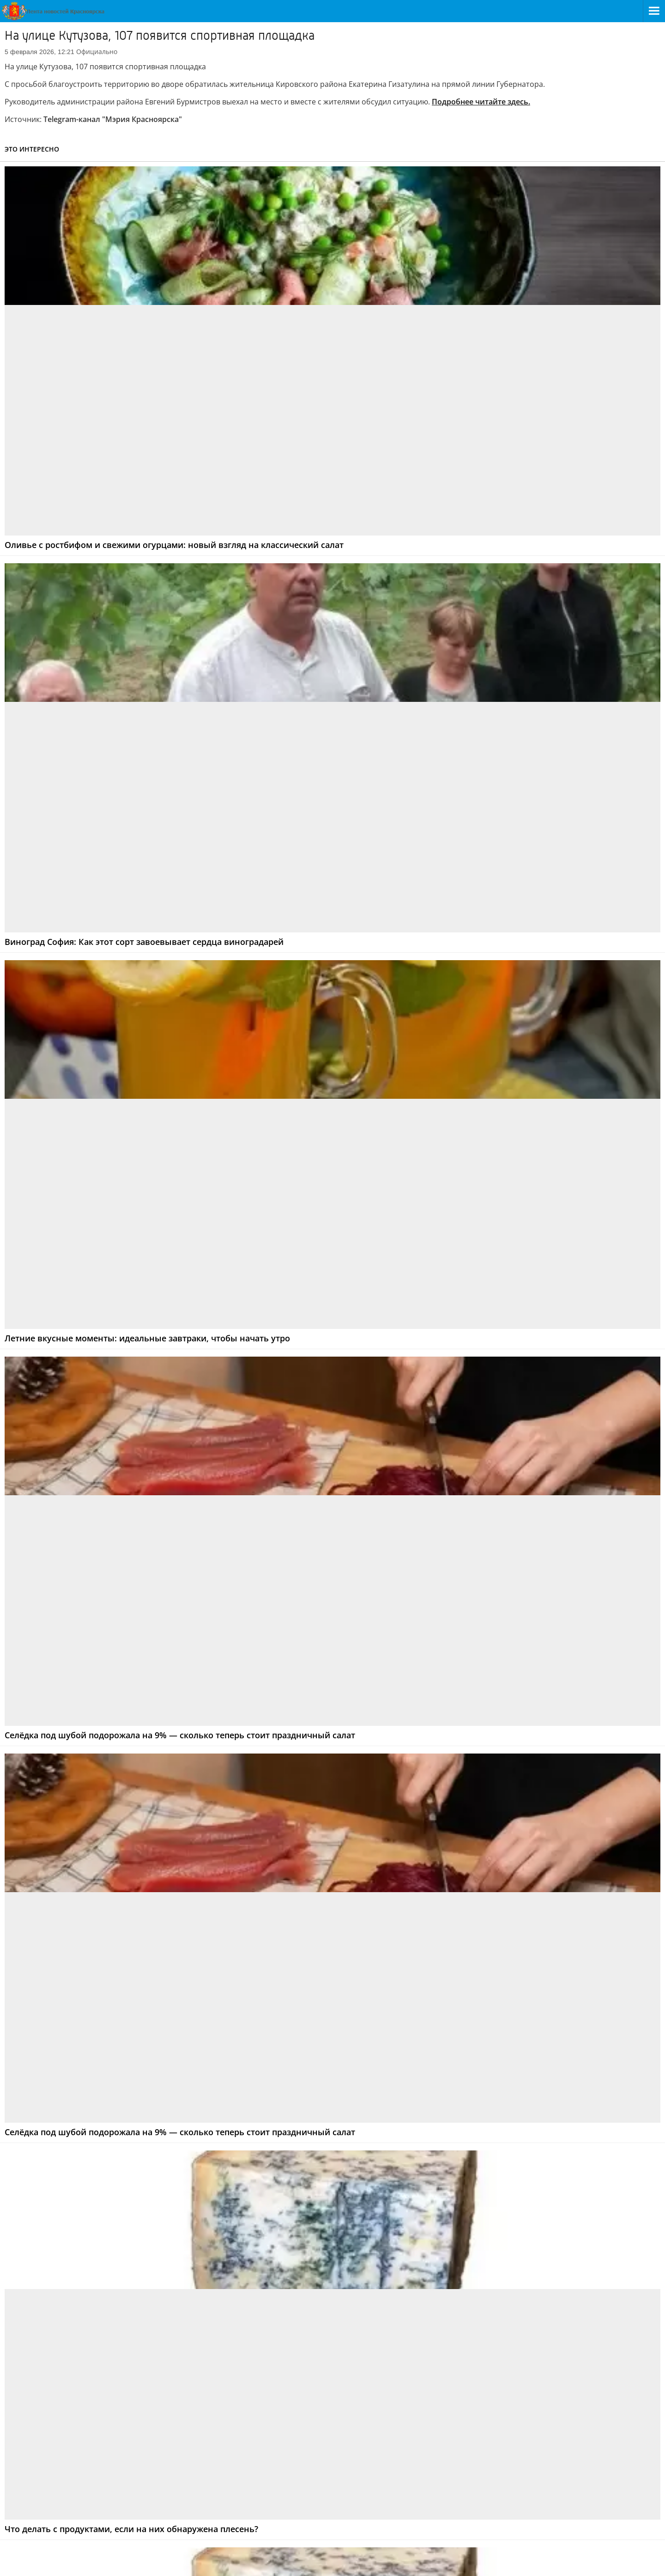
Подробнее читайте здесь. (481, 102)
